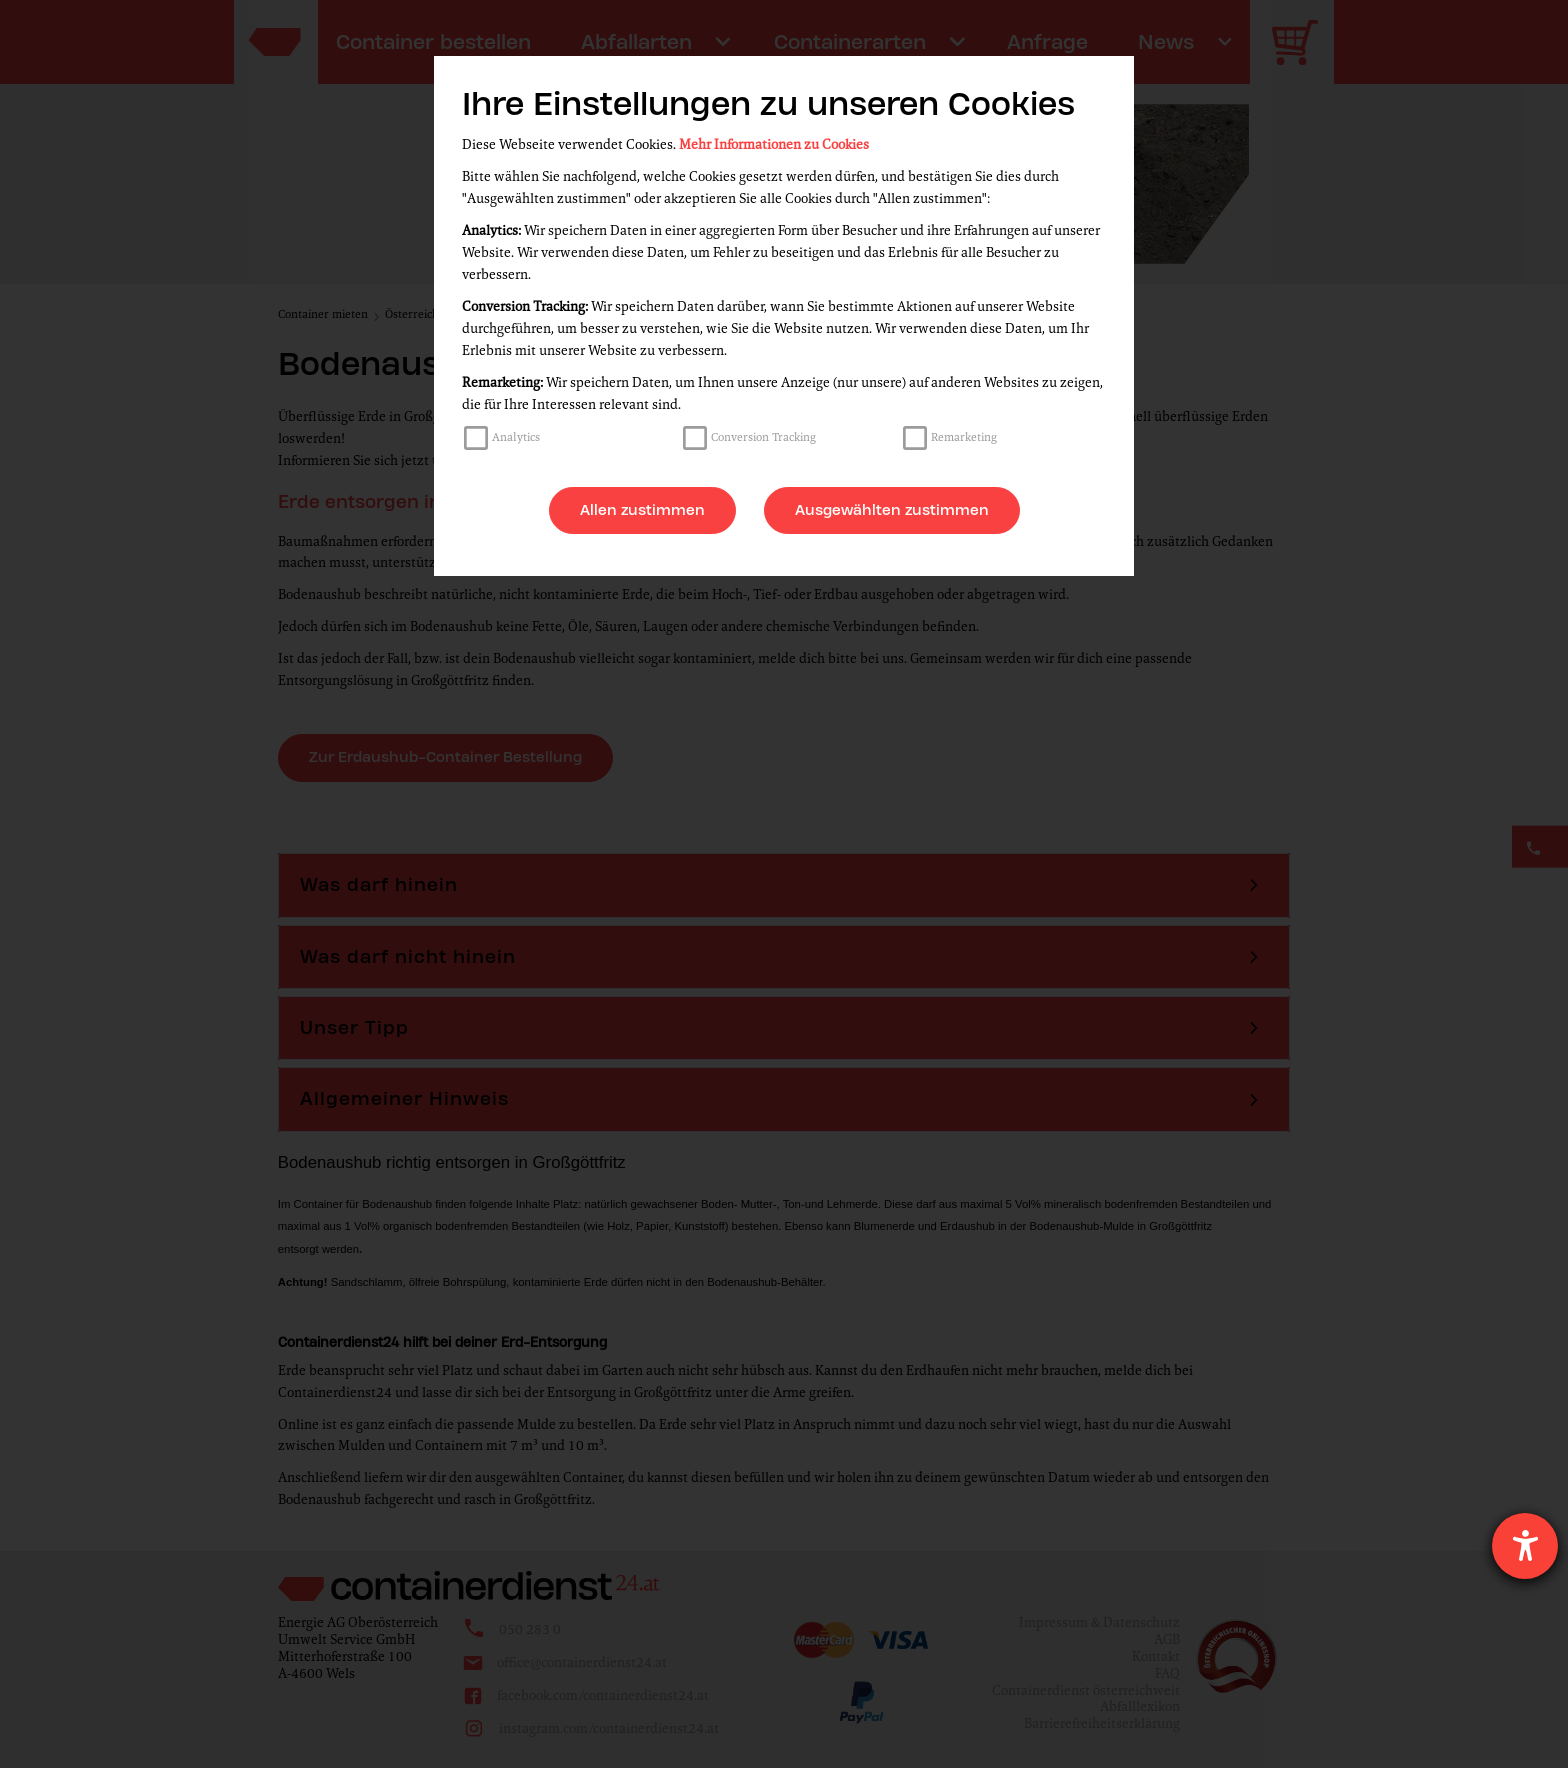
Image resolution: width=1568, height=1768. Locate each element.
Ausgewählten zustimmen (892, 510)
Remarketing (964, 437)
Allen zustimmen (642, 510)
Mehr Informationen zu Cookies (774, 144)
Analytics (516, 437)
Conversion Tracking (763, 437)
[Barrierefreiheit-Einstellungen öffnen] (1525, 1546)
